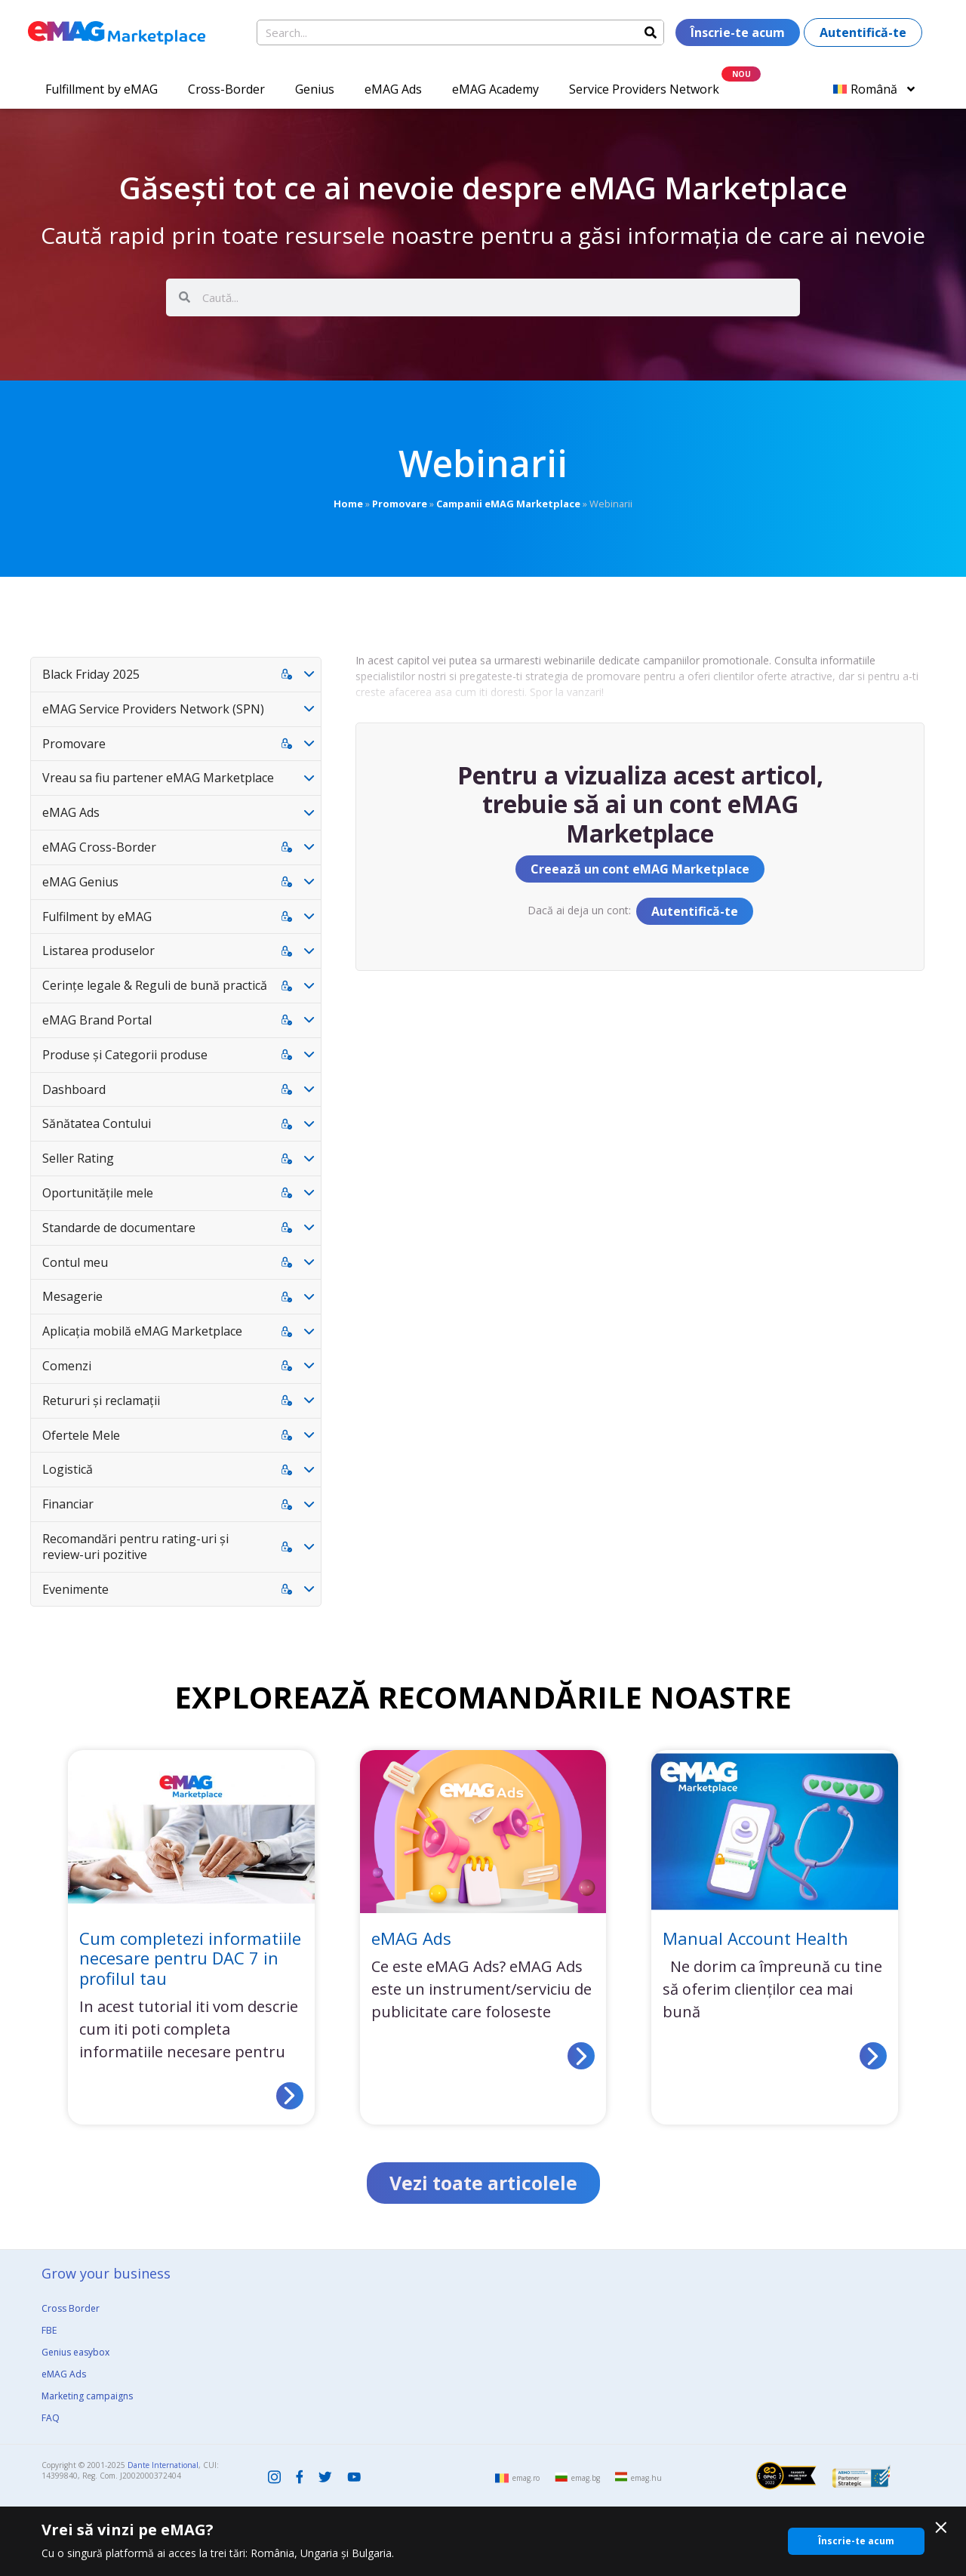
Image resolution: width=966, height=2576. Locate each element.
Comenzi (66, 1365)
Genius (314, 89)
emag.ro (526, 2478)
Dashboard (74, 1089)
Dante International (163, 2465)
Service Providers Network (644, 89)
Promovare (399, 503)
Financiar (68, 1504)
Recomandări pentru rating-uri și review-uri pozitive (135, 1546)
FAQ (51, 2417)
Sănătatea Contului (96, 1123)
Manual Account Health (755, 1938)
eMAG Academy (495, 89)
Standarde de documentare (118, 1227)
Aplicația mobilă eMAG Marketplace (142, 1331)
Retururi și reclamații (101, 1400)
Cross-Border (226, 89)
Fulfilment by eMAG (97, 916)
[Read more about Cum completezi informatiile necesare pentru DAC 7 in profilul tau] (289, 2095)
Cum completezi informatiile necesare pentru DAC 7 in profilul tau (190, 1958)
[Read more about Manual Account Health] (873, 2055)
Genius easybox (75, 2352)
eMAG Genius (80, 882)
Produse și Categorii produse (125, 1054)
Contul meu (75, 1262)
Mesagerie (72, 1296)
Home (348, 503)
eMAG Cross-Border (99, 847)
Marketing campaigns (87, 2396)
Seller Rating (78, 1158)
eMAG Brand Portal (97, 1020)
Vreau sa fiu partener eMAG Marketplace (158, 777)
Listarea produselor (98, 950)
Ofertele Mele (81, 1435)
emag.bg (585, 2478)
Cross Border (71, 2308)
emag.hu (646, 2478)
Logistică (67, 1469)
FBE (49, 2330)
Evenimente (75, 1589)
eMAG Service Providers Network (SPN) (153, 709)
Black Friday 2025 (91, 674)
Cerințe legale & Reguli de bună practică (154, 985)
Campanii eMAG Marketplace (508, 503)
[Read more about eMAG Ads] (581, 2055)
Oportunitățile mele (97, 1193)
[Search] (650, 32)
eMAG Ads (393, 89)
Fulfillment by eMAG (101, 89)
